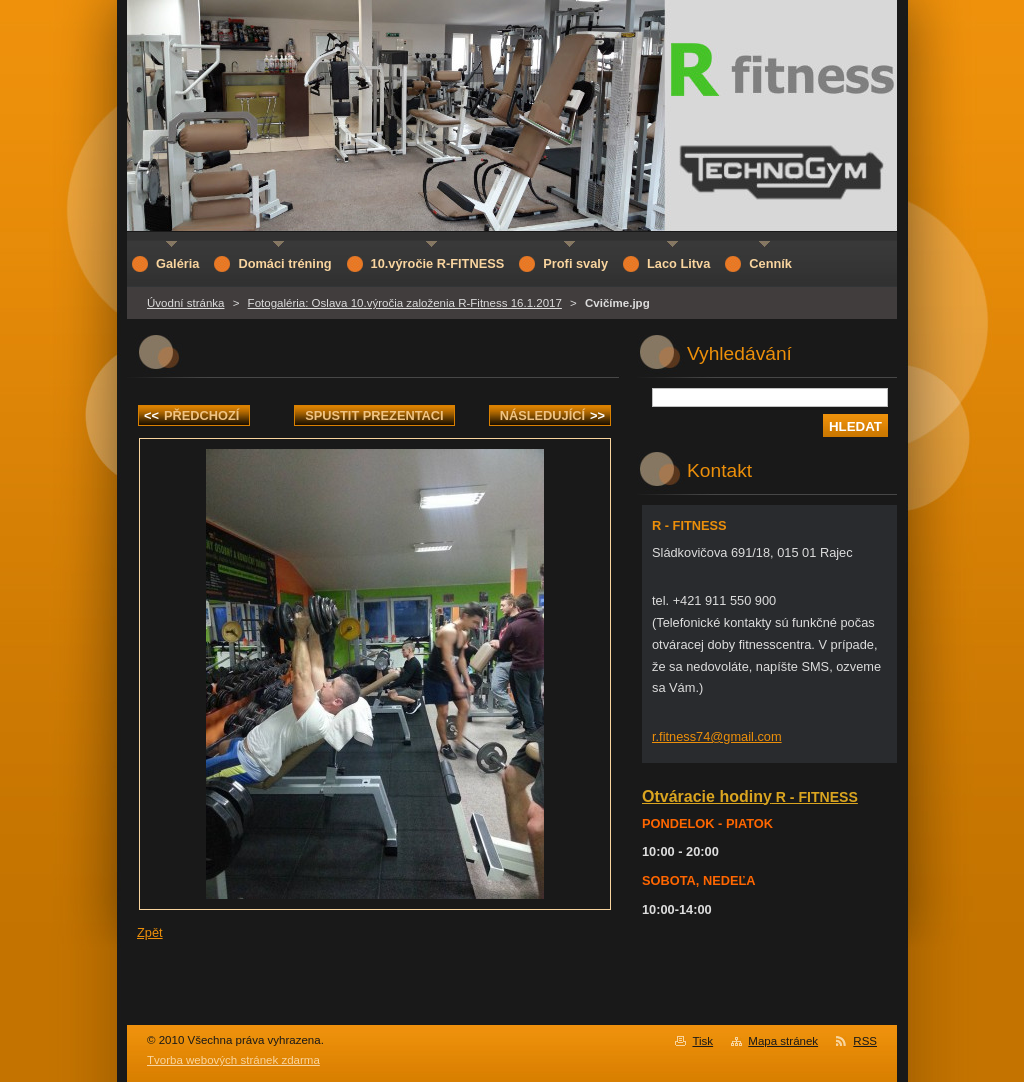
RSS (865, 1041)
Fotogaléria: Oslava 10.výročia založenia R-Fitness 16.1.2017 (405, 303)
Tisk (702, 1041)
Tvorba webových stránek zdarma (233, 1060)
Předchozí (191, 415)
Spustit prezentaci (374, 415)
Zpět (150, 932)
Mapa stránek (783, 1041)
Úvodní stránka (185, 303)
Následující (552, 415)
